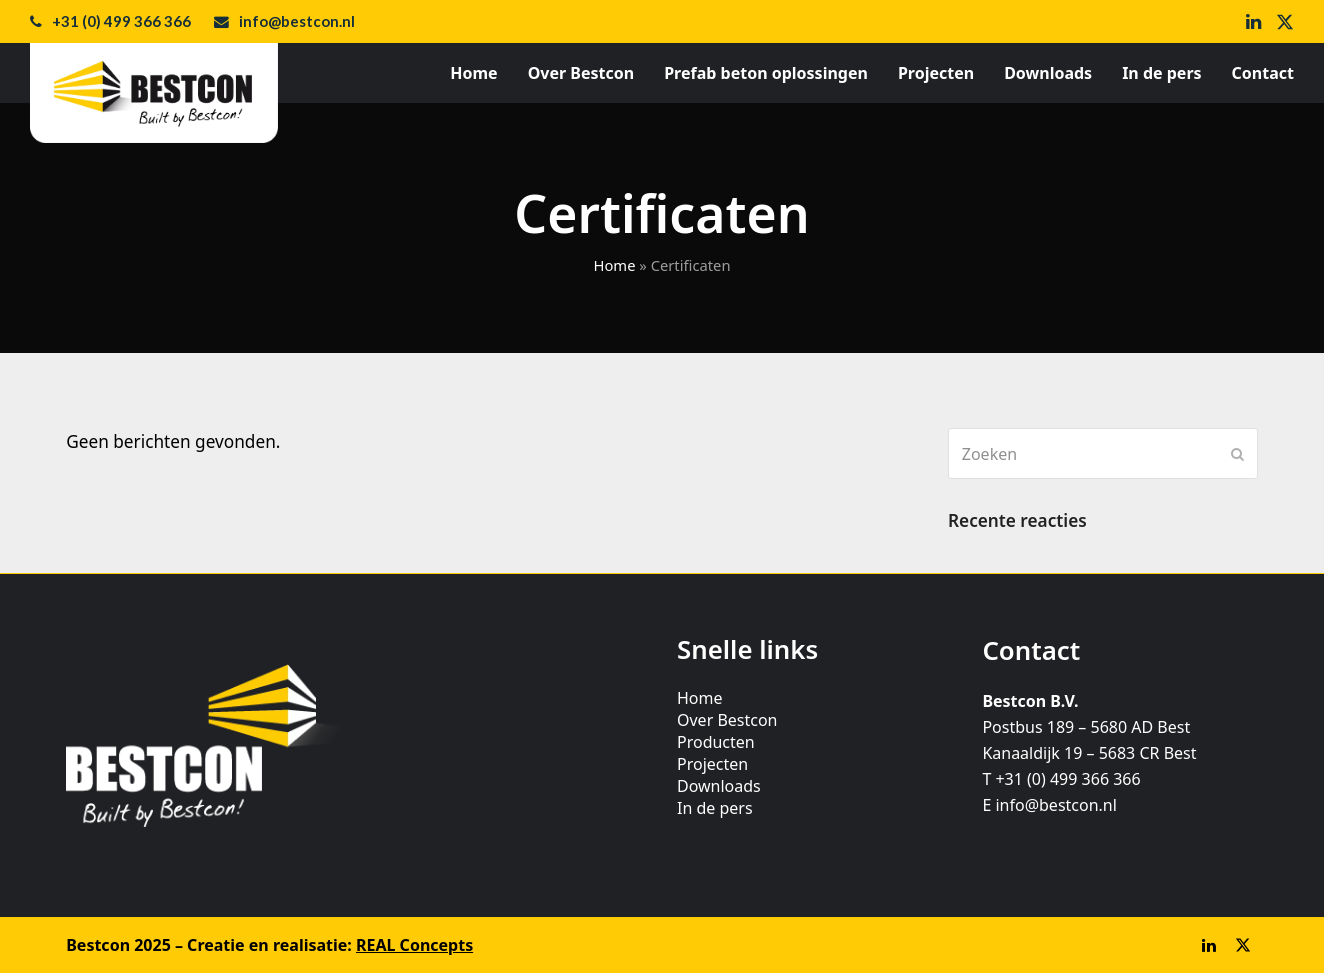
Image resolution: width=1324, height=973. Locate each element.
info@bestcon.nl (297, 21)
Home (614, 265)
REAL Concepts (414, 945)
